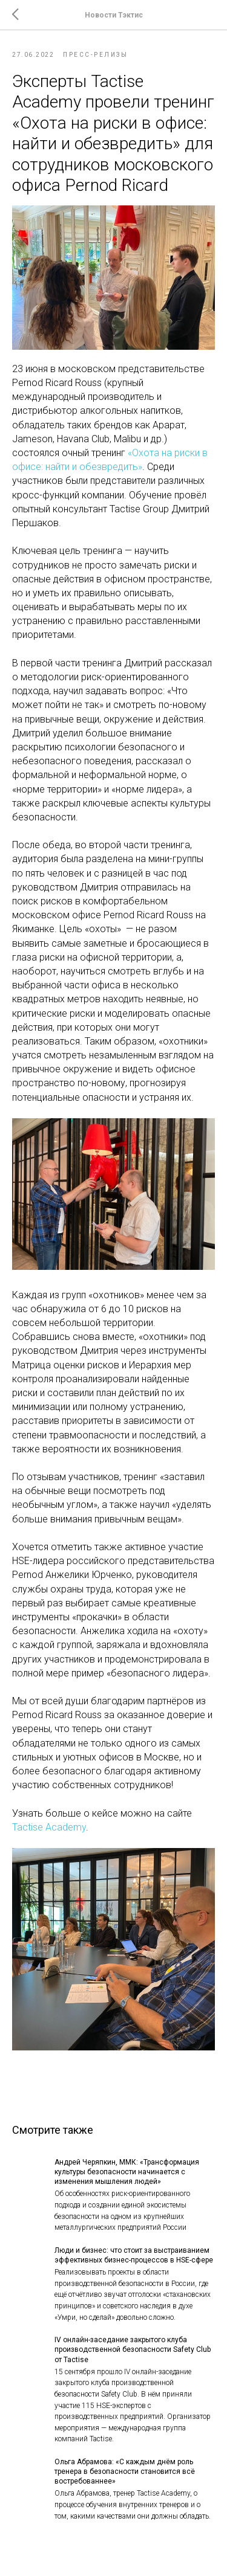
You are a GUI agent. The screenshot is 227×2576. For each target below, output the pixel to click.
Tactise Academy (49, 1827)
